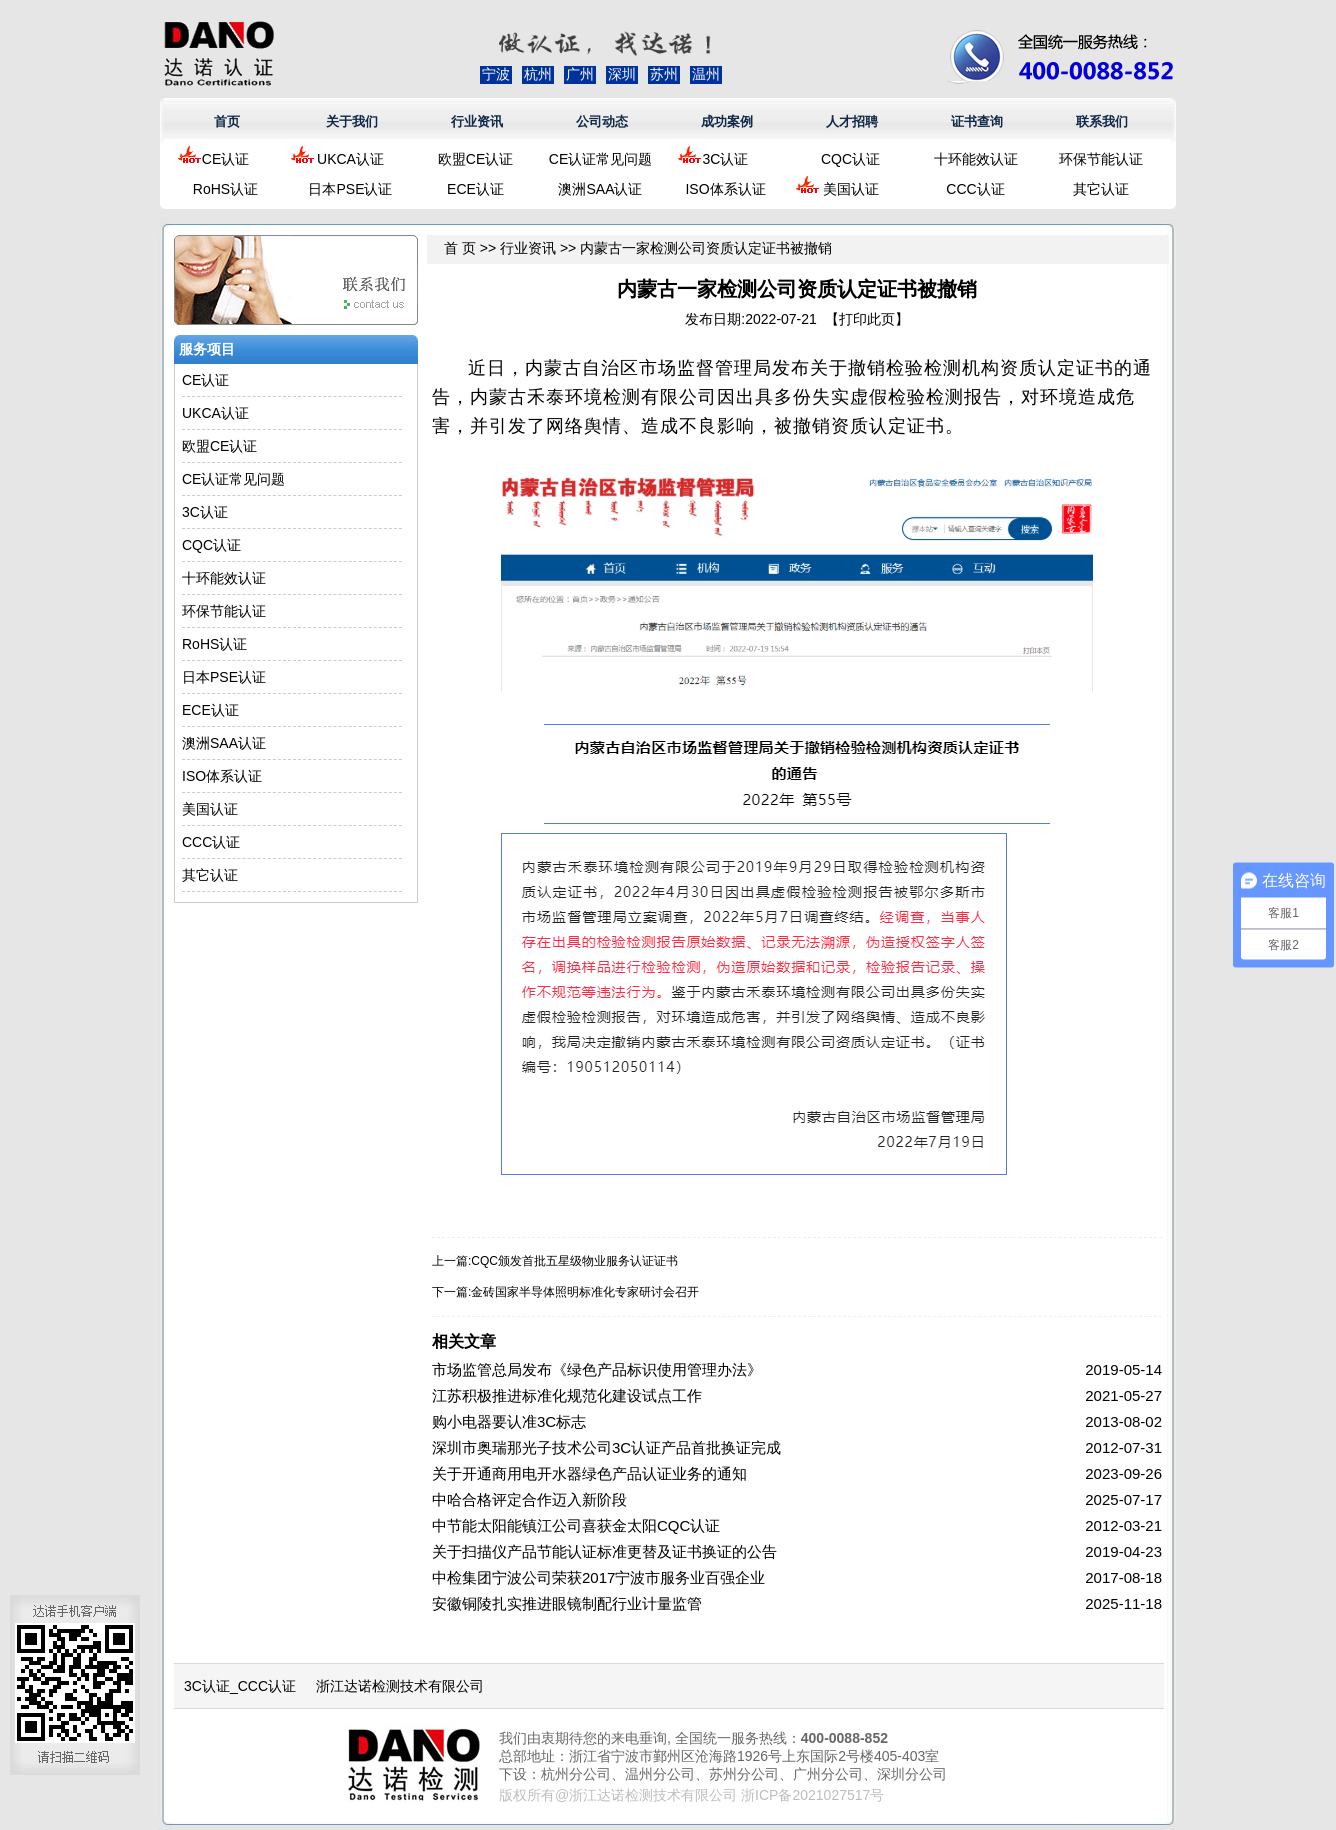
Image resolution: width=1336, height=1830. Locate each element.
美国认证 (851, 189)
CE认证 (225, 159)
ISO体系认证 (725, 189)
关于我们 (352, 121)
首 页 (460, 248)
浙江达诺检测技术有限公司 (400, 1686)
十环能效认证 (976, 159)
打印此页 (867, 319)
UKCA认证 (350, 159)
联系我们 (1102, 121)
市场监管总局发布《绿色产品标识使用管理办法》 (597, 1369)
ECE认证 (475, 189)
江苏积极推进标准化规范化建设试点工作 (567, 1395)
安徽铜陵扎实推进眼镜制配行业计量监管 (567, 1603)
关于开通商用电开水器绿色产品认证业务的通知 (589, 1473)
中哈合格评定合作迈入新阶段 (529, 1499)
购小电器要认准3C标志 (509, 1421)
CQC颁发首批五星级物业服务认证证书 (574, 1261)
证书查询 (977, 121)
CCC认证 (975, 189)
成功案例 (727, 121)
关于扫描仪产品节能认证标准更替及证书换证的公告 (604, 1551)
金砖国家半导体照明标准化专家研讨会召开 (585, 1292)
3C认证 (726, 159)
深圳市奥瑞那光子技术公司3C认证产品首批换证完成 (606, 1447)
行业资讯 (477, 121)
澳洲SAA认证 (600, 189)
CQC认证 (850, 159)
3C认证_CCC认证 (240, 1686)
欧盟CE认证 (475, 159)
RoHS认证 (225, 189)
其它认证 (1101, 189)
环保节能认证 (1101, 159)
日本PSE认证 (350, 189)
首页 (227, 121)
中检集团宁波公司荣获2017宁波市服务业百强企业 (598, 1577)
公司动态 (602, 121)
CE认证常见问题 (600, 159)
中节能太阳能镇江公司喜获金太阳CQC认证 (576, 1525)
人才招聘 (852, 121)
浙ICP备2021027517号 (812, 1795)
